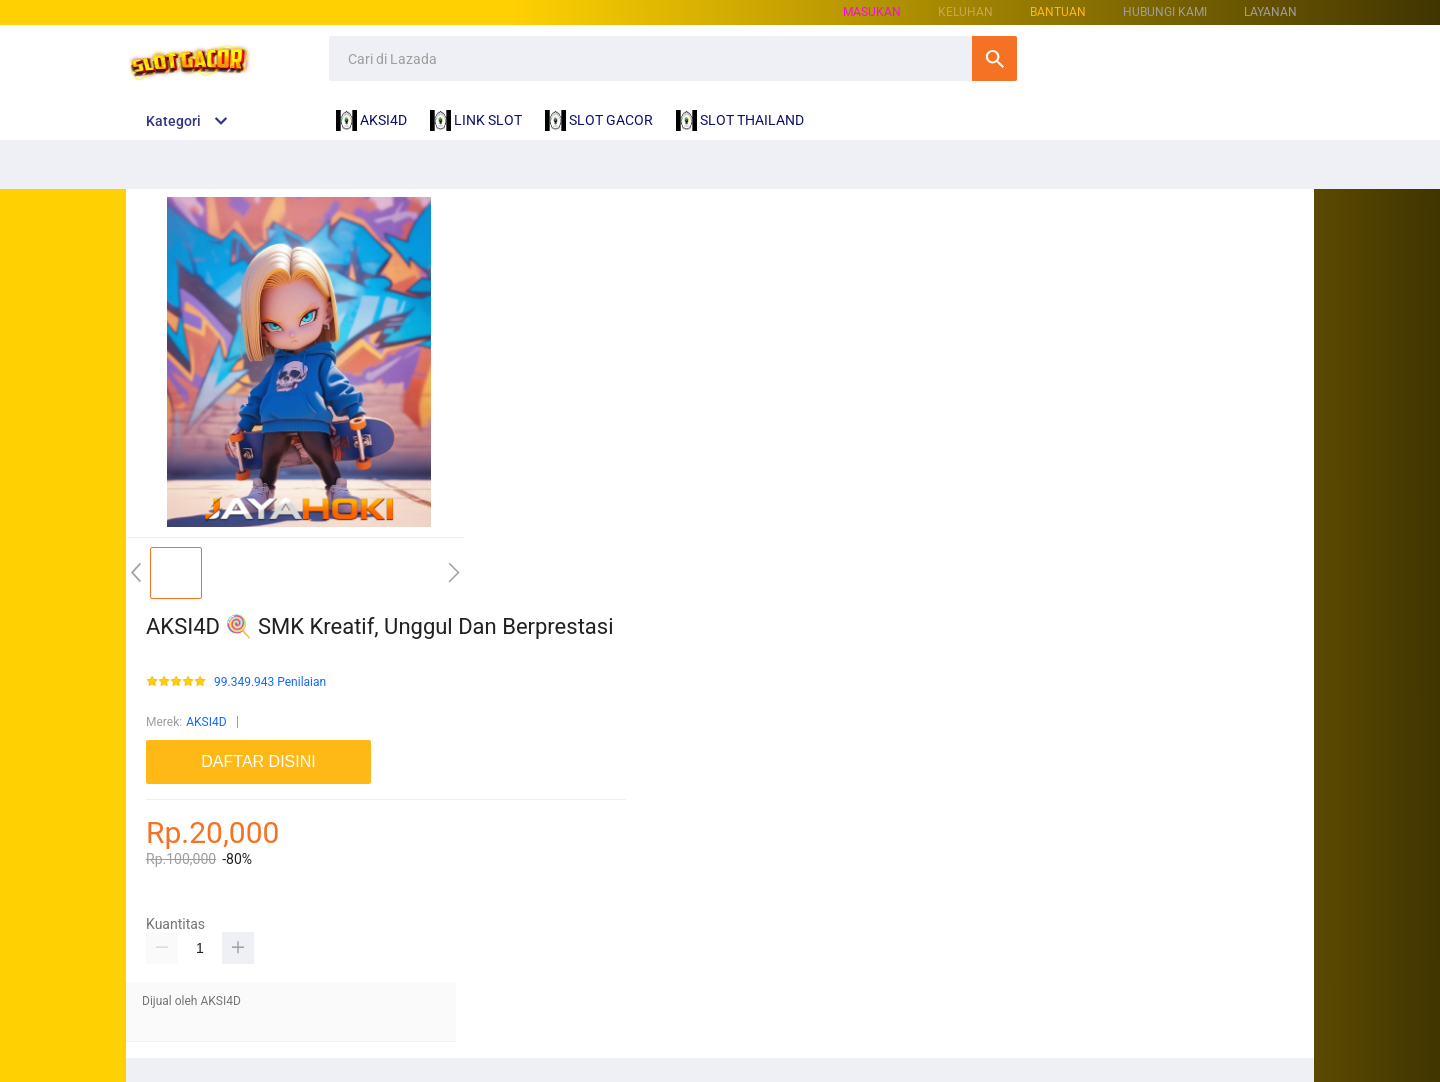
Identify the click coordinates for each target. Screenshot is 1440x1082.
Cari (994, 58)
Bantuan (1058, 12)
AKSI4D (206, 722)
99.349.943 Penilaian (270, 682)
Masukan (872, 12)
